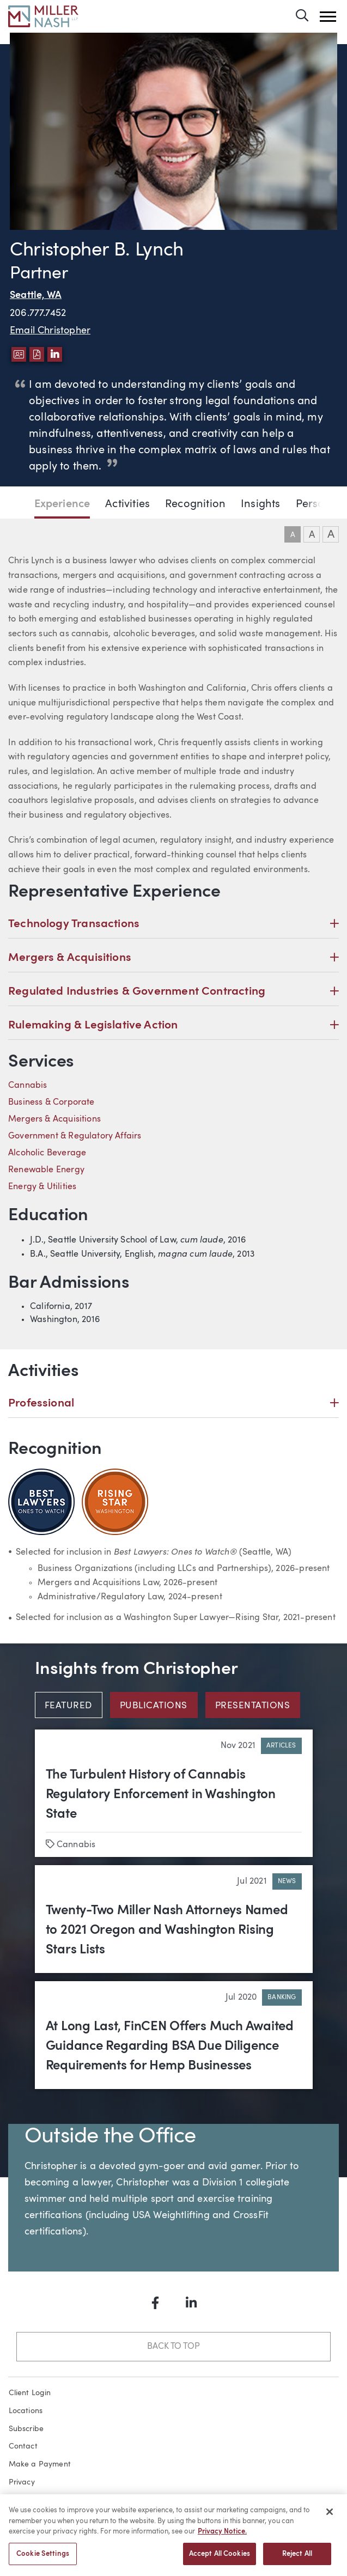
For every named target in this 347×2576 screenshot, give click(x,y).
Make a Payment (40, 2464)
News (287, 1881)
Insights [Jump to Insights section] (260, 504)
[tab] (72, 1705)
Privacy (22, 2482)
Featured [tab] (68, 1706)
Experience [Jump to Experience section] (62, 504)
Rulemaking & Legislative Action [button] (173, 1025)
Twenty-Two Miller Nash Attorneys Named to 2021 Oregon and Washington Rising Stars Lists (167, 1930)
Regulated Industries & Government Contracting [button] (173, 991)
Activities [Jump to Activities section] (127, 504)
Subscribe (26, 2429)
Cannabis (27, 1085)
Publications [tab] (153, 1706)
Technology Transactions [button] (173, 924)
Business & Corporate (51, 1102)
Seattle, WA (36, 295)
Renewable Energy (46, 1170)
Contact (23, 2446)
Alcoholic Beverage (47, 1153)
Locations (26, 2411)
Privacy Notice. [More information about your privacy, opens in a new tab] (222, 2537)
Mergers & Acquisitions (54, 1119)
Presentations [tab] (252, 1706)
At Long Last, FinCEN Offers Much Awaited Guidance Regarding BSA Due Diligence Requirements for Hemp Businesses (170, 2046)
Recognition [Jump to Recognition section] (195, 504)
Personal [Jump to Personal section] (318, 504)
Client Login (30, 2393)
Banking (281, 1997)
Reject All (297, 2559)
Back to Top (173, 2346)
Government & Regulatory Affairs (75, 1136)
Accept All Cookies (219, 2559)
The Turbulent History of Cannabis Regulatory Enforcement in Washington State (161, 1795)
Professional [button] (173, 1403)
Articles (281, 1746)
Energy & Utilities (42, 1187)
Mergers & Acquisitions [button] (173, 958)
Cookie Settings (42, 2559)
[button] (328, 16)
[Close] (330, 2517)
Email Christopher (50, 331)
